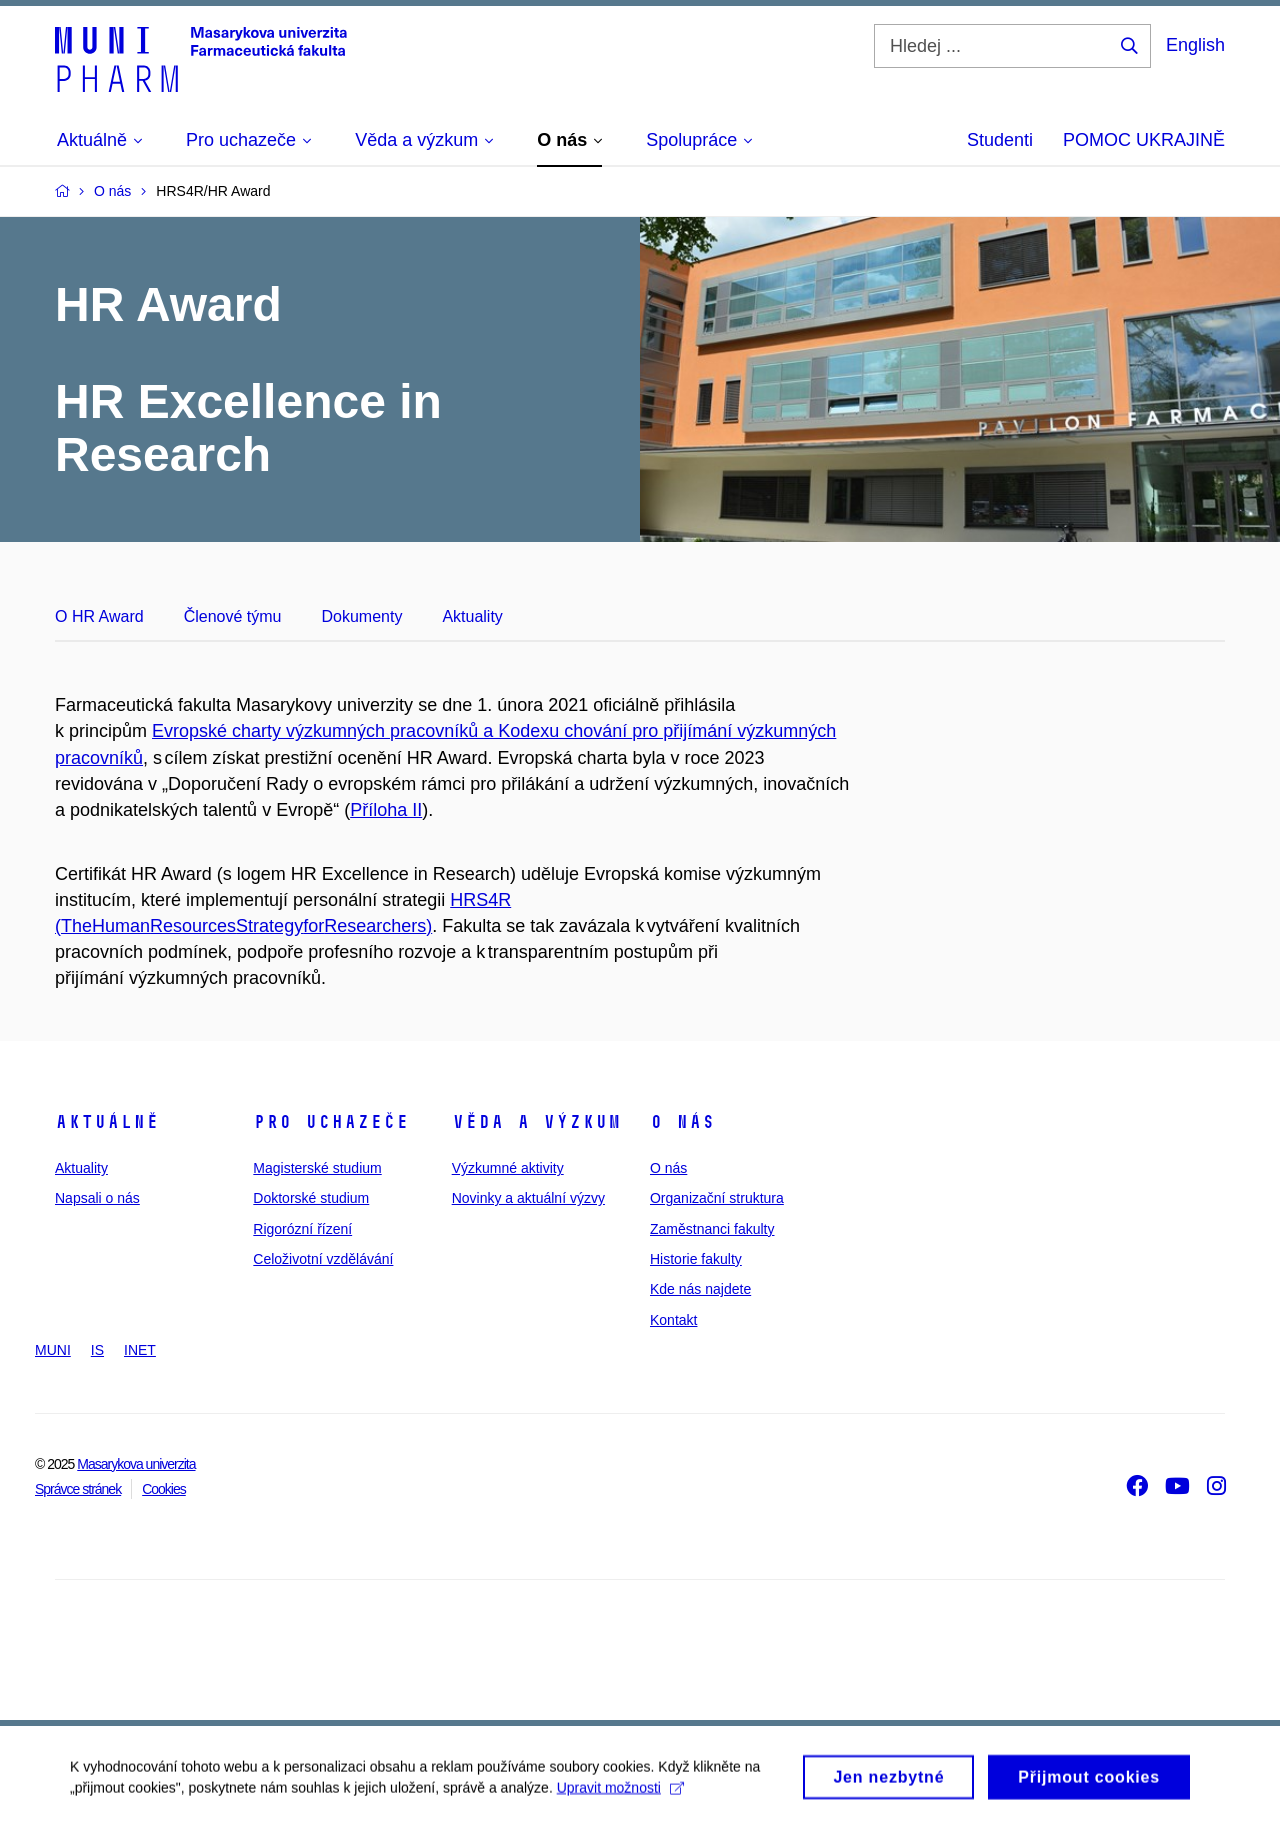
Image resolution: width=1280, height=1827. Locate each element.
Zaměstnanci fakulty (712, 1229)
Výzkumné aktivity (508, 1168)
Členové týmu (233, 616)
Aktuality (472, 616)
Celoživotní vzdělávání (323, 1259)
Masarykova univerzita (136, 1464)
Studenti (1000, 140)
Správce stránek (78, 1489)
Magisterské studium (317, 1168)
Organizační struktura (717, 1198)
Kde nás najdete (700, 1289)
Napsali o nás (97, 1198)
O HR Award (99, 616)
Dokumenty (361, 616)
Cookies (164, 1489)
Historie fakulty (696, 1259)
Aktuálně (107, 1122)
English (1195, 45)
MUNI (53, 1350)
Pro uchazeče (331, 1122)
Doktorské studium (311, 1198)
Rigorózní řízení (302, 1229)
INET (140, 1350)
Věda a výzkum (536, 1122)
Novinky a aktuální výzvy (528, 1198)
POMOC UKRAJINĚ (1144, 140)
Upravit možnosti (620, 1794)
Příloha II (386, 810)
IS (97, 1350)
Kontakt (673, 1320)
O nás (682, 1122)
